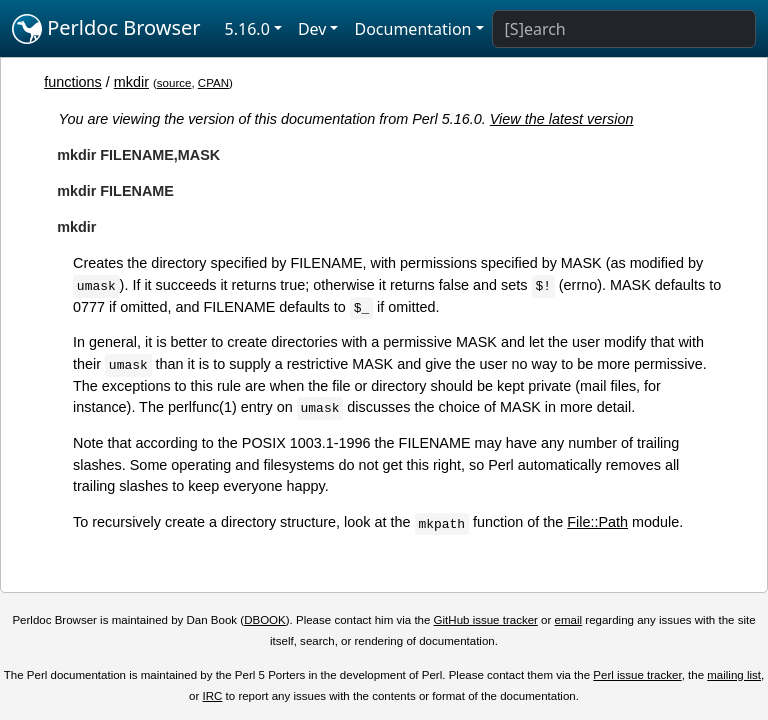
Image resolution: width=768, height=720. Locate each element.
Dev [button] (312, 29)
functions (73, 82)
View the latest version (562, 119)
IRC (213, 696)
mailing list (734, 675)
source (174, 83)
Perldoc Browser (106, 29)
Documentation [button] (412, 29)
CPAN (213, 83)
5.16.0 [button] (247, 29)
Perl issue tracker (637, 675)
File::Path (597, 522)
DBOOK (265, 620)
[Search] (624, 29)
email (569, 620)
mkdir (131, 82)
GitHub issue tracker (486, 620)
